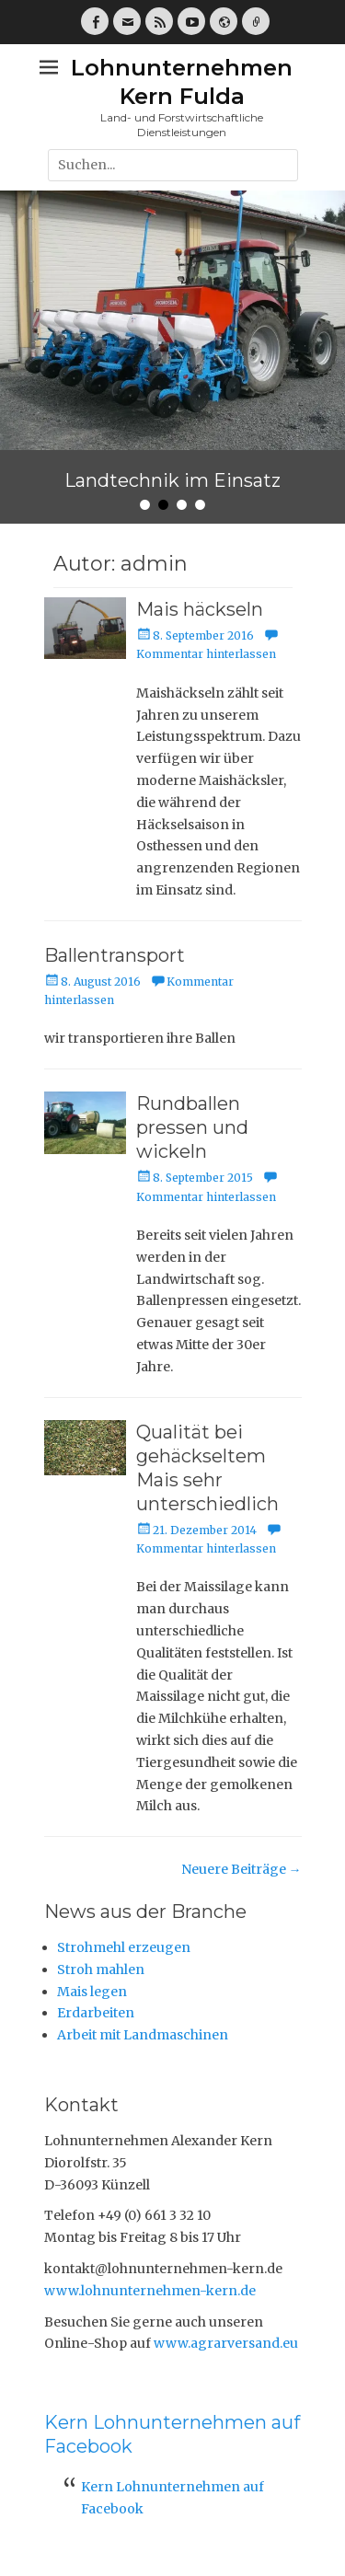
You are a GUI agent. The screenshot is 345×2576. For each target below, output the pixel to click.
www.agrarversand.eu (226, 2343)
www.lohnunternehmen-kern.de (150, 2290)
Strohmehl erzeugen (123, 1947)
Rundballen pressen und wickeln (192, 1127)
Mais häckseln (199, 609)
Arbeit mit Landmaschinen (142, 2035)
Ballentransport (114, 955)
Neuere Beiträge (241, 1869)
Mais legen (92, 1991)
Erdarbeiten (95, 2012)
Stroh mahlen (100, 1969)
